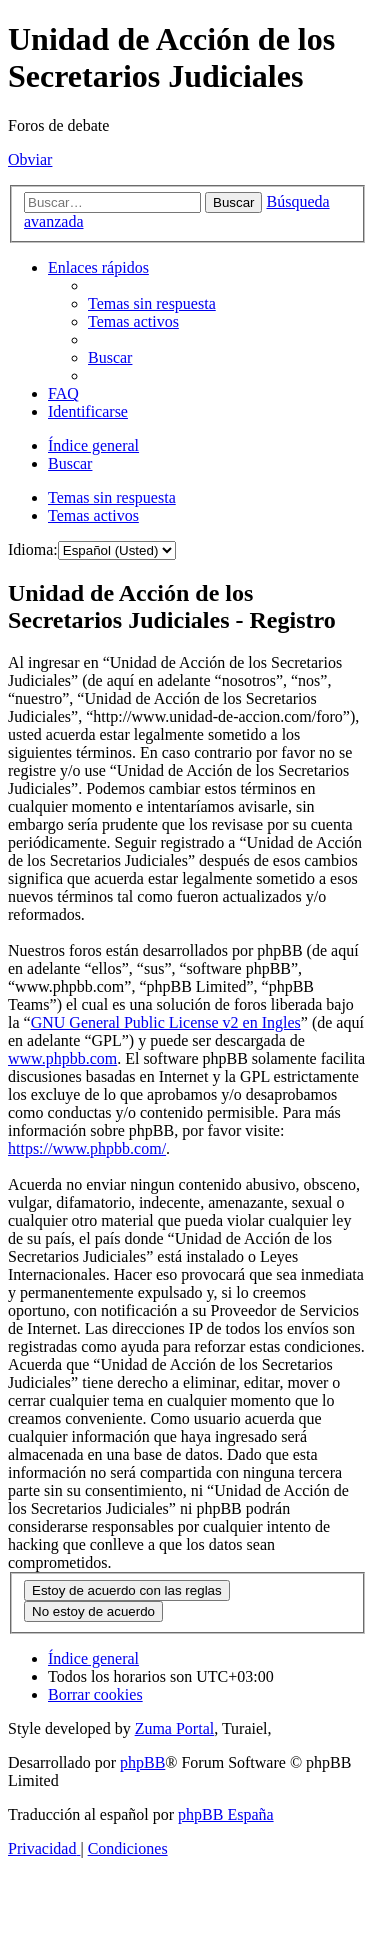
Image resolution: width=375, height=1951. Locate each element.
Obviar (30, 159)
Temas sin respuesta (112, 497)
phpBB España (226, 1814)
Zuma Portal (175, 1728)
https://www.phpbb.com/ (87, 1148)
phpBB (142, 1762)
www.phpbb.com (62, 1058)
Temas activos (93, 515)
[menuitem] (152, 303)
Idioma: (33, 549)
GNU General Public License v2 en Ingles (166, 1022)
